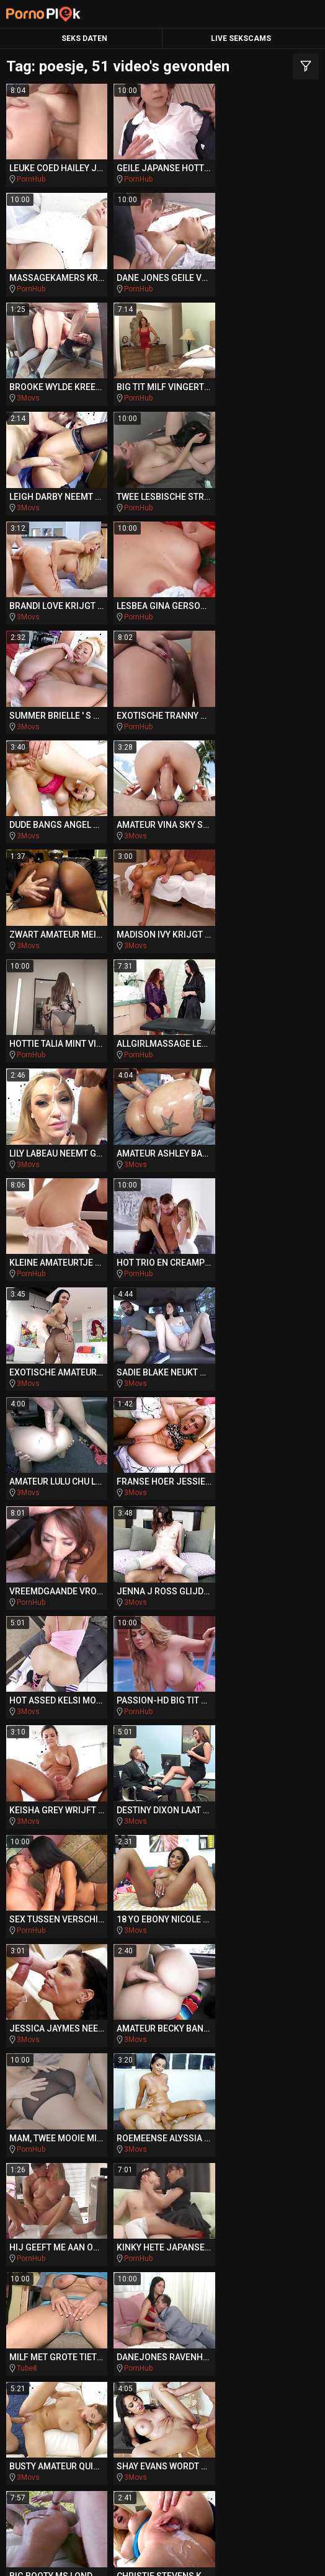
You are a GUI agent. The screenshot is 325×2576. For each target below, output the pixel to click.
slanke (106, 2113)
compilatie (162, 2230)
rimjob (130, 2183)
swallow (112, 2207)
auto (180, 2183)
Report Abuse (279, 2554)
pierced (233, 2183)
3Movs (134, 287)
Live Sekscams (241, 38)
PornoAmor (151, 2412)
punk (247, 2207)
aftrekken (46, 2207)
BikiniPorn (170, 2365)
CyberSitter (224, 2554)
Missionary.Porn (73, 2389)
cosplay (58, 2113)
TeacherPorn (251, 2342)
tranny (198, 2089)
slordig (70, 2042)
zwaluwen (262, 2065)
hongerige (273, 2136)
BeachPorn (247, 2365)
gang (39, 2231)
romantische (144, 2042)
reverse (262, 2089)
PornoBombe (173, 2389)
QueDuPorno (262, 2389)
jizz (205, 2113)
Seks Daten (84, 38)
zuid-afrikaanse (128, 2018)
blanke (96, 2231)
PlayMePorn (71, 2342)
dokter (205, 2160)
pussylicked (258, 2254)
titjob (225, 2231)
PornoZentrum (242, 2412)
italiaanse (147, 2160)
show (44, 2018)
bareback (131, 2065)
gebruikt (258, 2112)
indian (213, 2042)
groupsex (269, 2018)
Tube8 (133, 1589)
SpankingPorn (85, 2365)
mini (295, 2207)
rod (95, 2159)
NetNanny (179, 2554)
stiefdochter (64, 2089)
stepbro (266, 2160)
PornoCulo (71, 2412)
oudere (195, 2065)
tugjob (38, 2136)
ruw (192, 2254)
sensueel (58, 2065)
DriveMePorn (160, 2342)
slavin (261, 2042)
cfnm (49, 2159)
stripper (99, 2136)
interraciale (180, 2207)
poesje (162, 2277)
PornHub (31, 178)
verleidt (55, 2254)
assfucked (130, 2254)
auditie (158, 2112)
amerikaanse (53, 2183)
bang (293, 2183)
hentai (282, 2230)
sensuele (133, 2089)
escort (210, 2018)
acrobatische (183, 2136)
